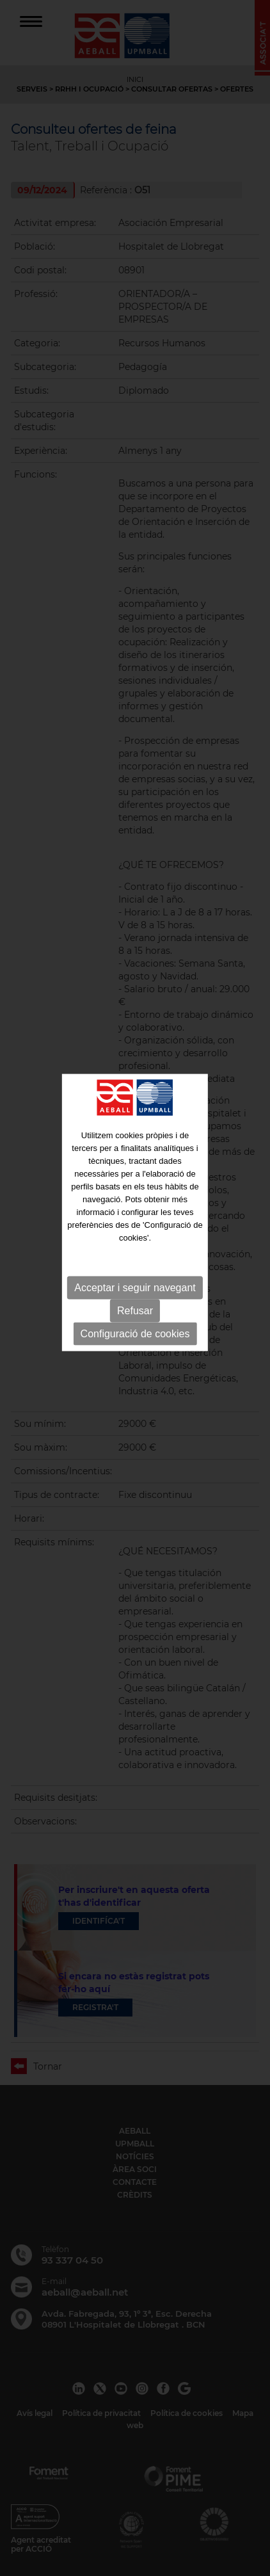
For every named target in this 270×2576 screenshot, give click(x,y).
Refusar (135, 1274)
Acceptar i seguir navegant (134, 1251)
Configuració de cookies (135, 1297)
